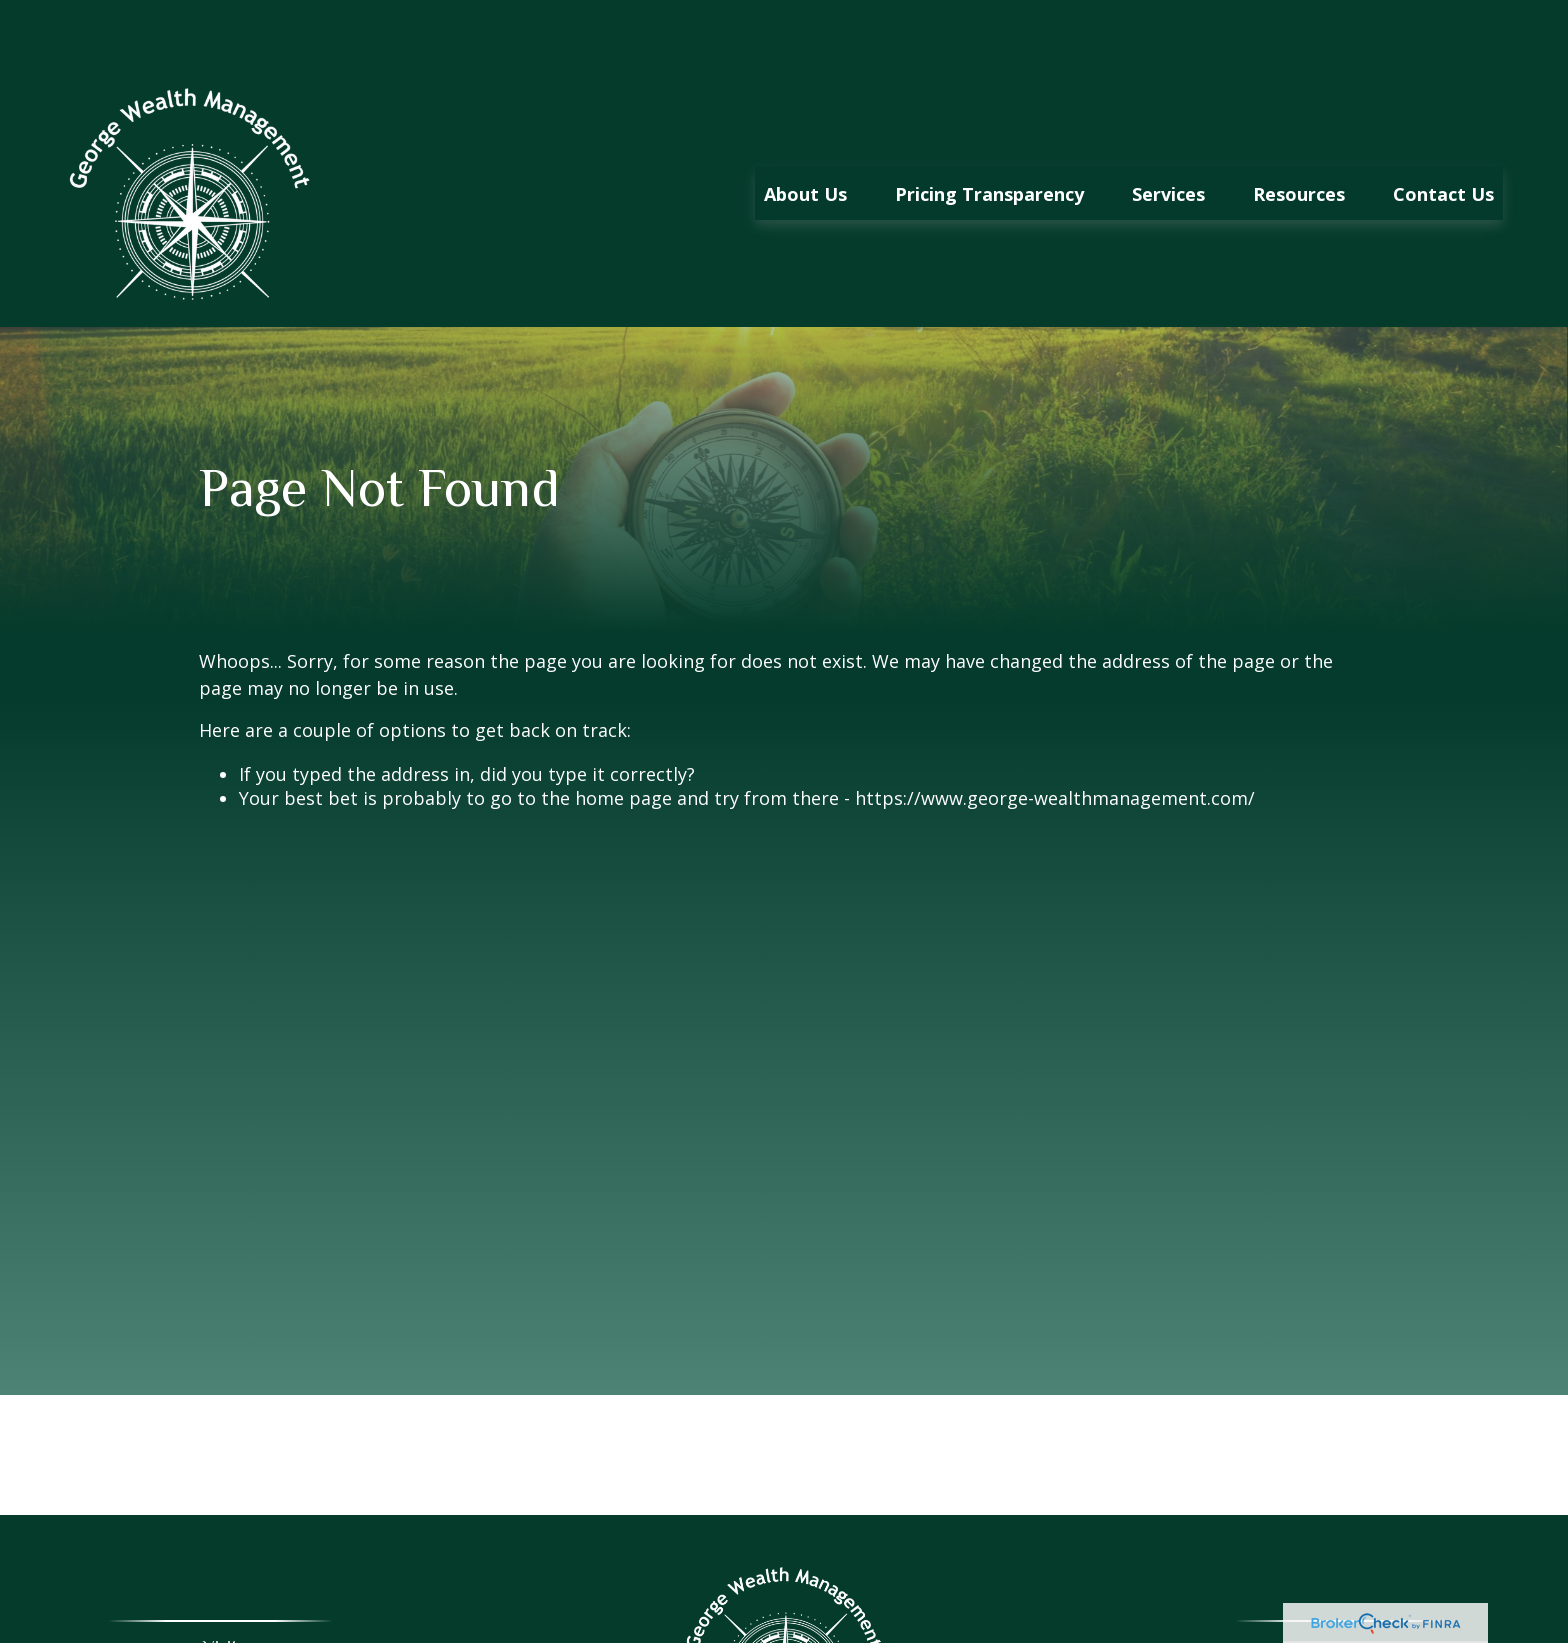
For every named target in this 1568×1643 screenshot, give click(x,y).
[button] (805, 134)
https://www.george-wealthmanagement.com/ (1055, 739)
